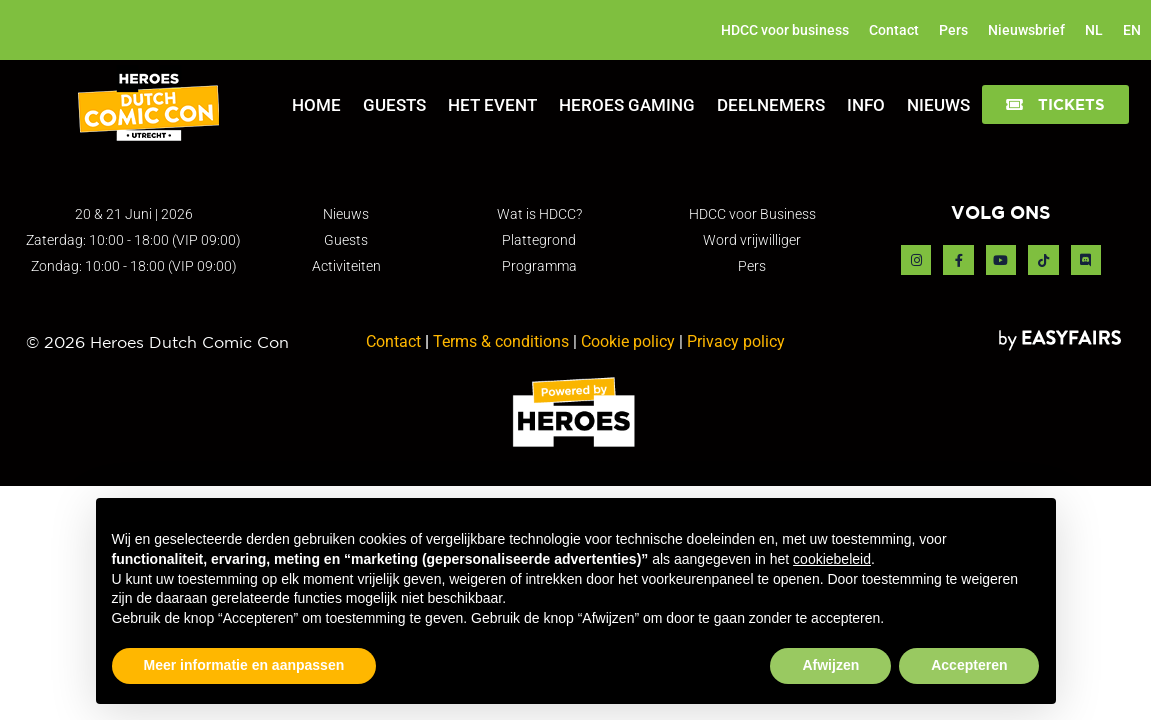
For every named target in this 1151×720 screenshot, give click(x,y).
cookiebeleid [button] (832, 559)
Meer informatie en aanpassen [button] (244, 665)
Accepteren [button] (969, 665)
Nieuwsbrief (1026, 30)
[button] (1055, 104)
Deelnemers (771, 105)
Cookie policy (628, 341)
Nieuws (938, 105)
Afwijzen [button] (830, 665)
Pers (953, 30)
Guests (394, 105)
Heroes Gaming (627, 105)
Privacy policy (736, 341)
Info (866, 105)
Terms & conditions (501, 341)
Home (316, 105)
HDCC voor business (785, 30)
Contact (894, 30)
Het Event (492, 105)
